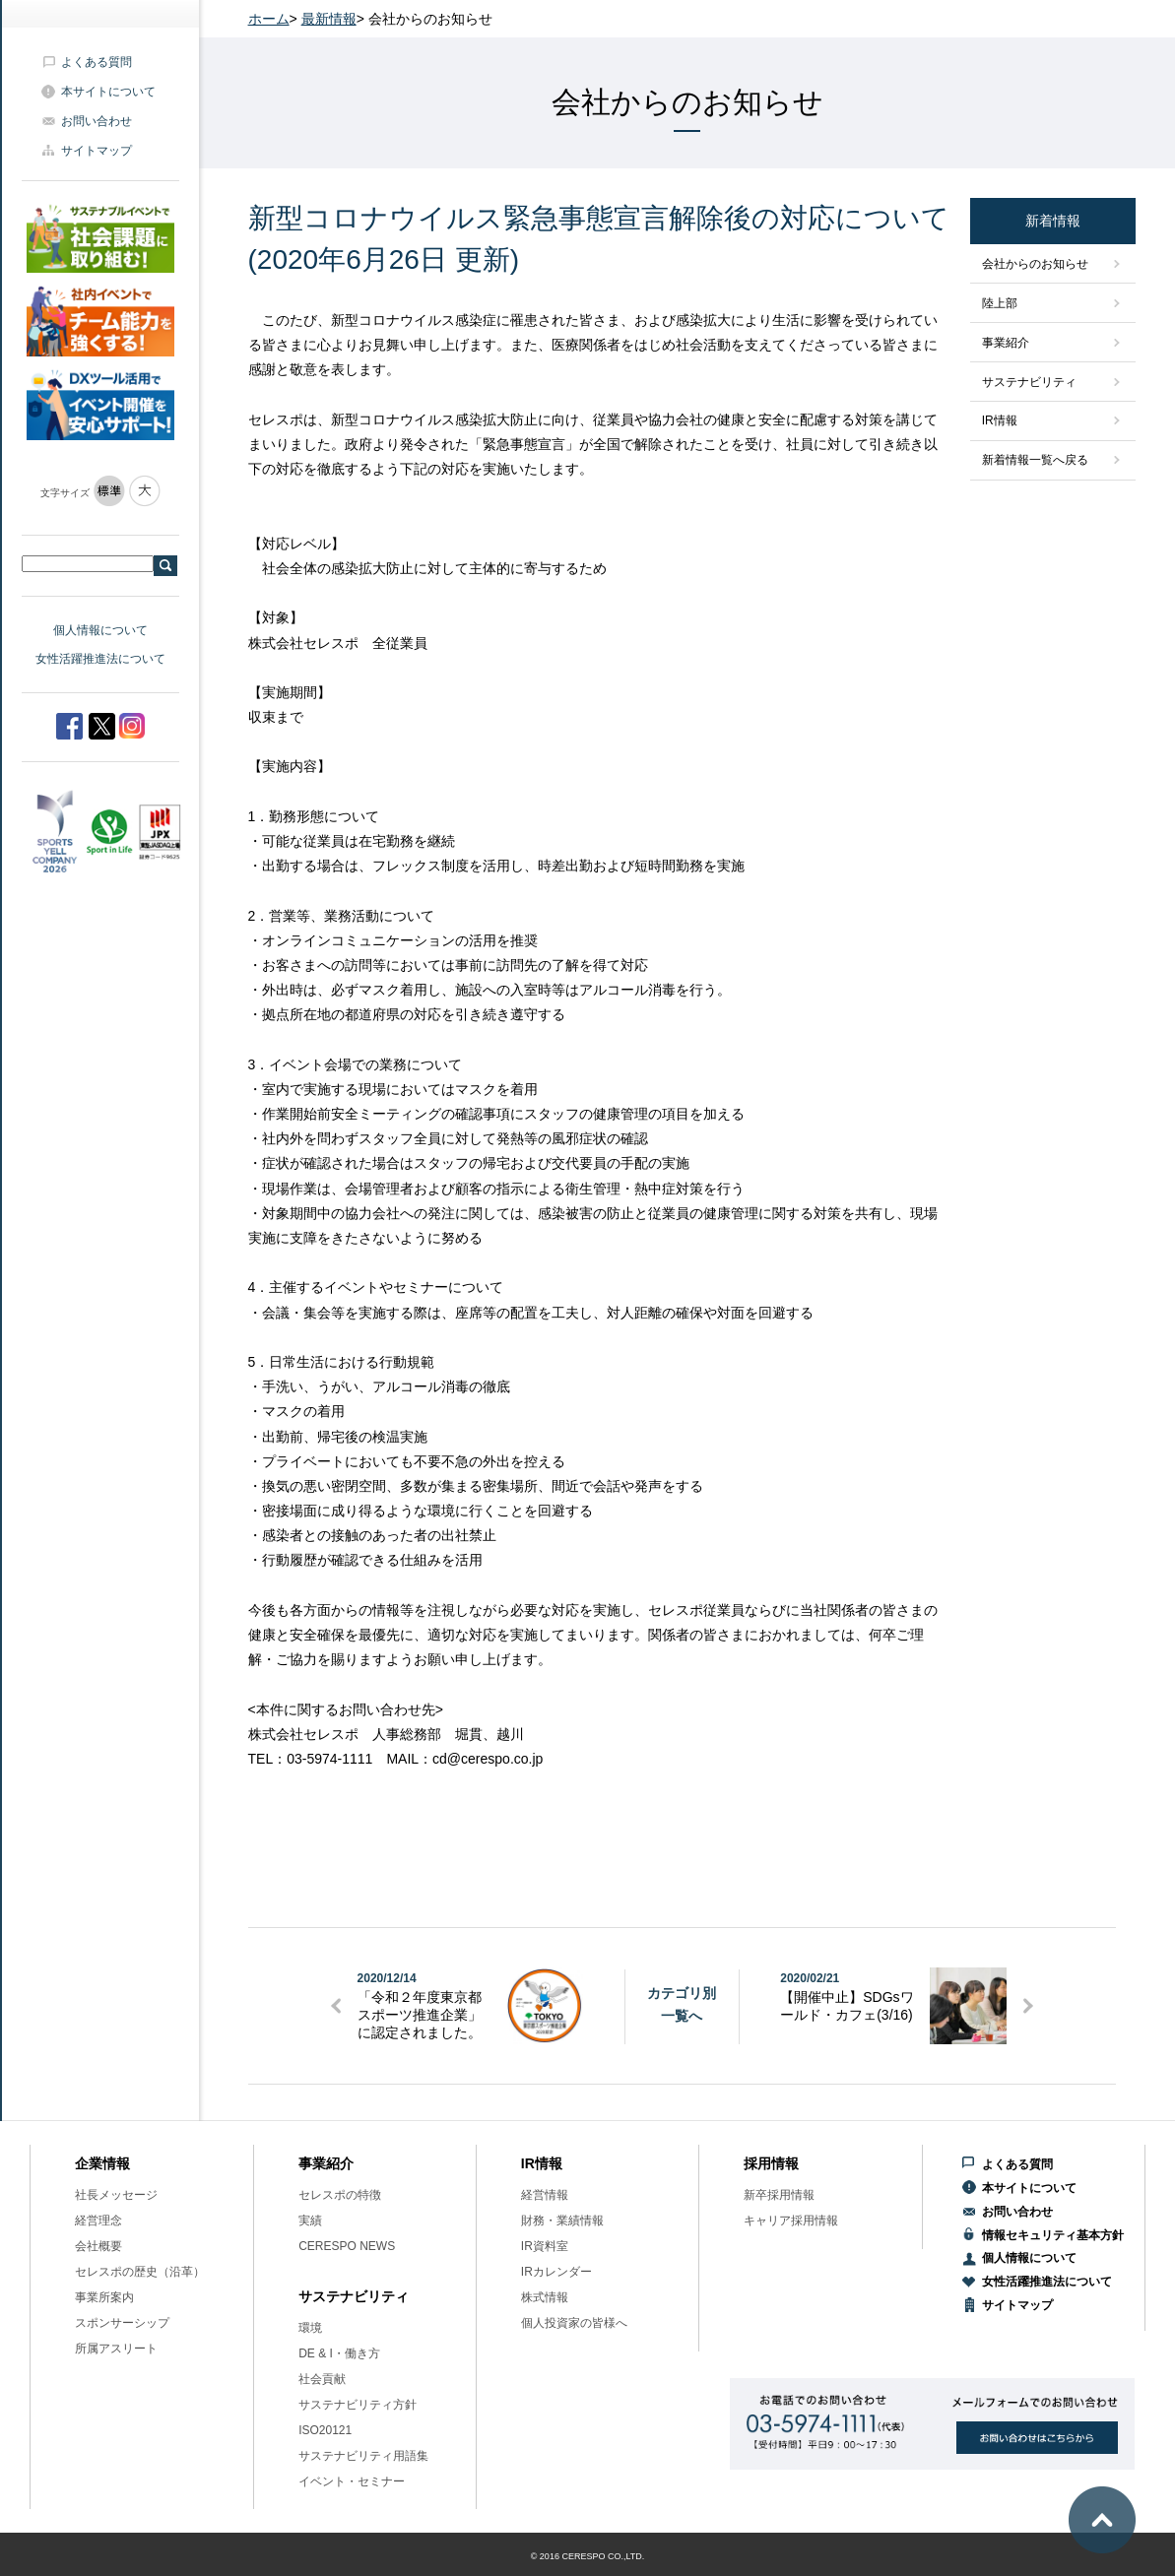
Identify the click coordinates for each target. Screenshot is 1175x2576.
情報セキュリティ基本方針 (1053, 2235)
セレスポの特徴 (339, 2195)
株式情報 (544, 2297)
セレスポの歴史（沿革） (140, 2272)
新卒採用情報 (779, 2195)
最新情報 (329, 19)
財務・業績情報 (562, 2220)
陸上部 (999, 303)
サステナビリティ (1029, 382)
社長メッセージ (116, 2195)
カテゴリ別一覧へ (681, 2004)
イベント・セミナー (351, 2481)
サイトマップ (96, 151)
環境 (310, 2328)
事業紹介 (1005, 343)
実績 (310, 2220)
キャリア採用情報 (791, 2220)
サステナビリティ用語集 (363, 2456)
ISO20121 (325, 2430)
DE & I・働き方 (339, 2353)
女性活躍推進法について (100, 659)
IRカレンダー (556, 2272)
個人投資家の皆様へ (574, 2323)
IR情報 (999, 420)
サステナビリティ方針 (357, 2405)
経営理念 (98, 2220)
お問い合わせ (96, 121)
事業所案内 (104, 2297)
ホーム (269, 19)
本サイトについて (108, 91)
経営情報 (544, 2195)
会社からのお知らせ (1035, 264)
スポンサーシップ (122, 2323)
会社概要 (98, 2246)
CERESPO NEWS (346, 2246)
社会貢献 (322, 2379)
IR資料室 (544, 2246)
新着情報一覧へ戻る (1035, 460)
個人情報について (100, 630)
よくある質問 (96, 62)
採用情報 (771, 2163)
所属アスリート (116, 2348)
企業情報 (102, 2163)
